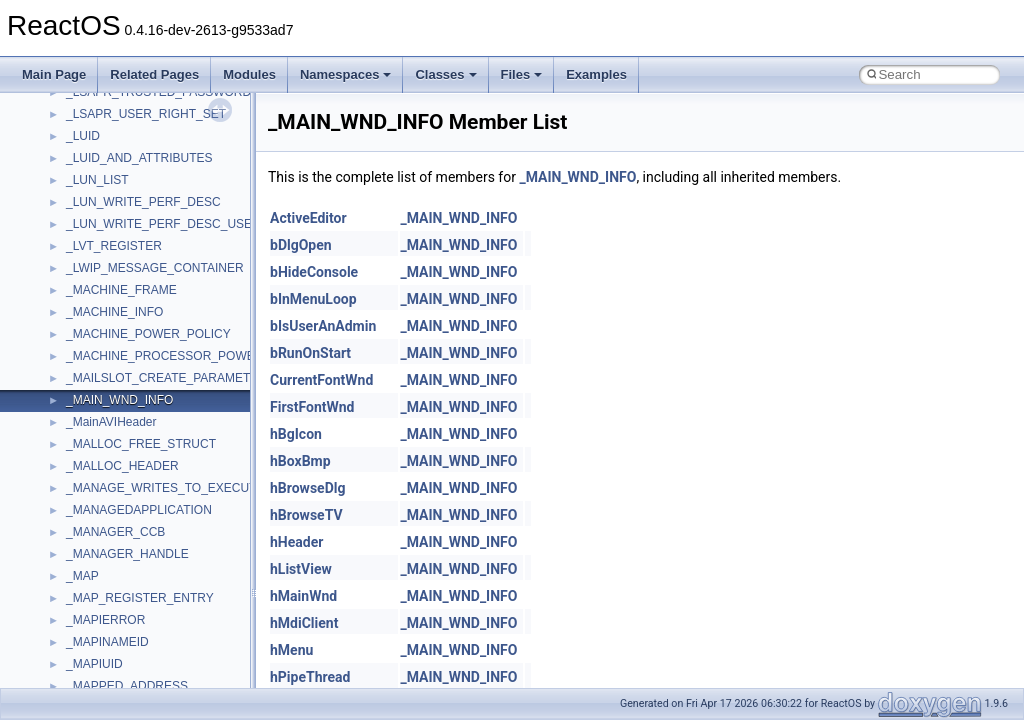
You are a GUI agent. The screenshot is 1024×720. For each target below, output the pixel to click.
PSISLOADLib (104, 205)
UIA (76, 579)
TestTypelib (96, 469)
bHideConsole (314, 272)
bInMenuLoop (313, 299)
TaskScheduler (105, 447)
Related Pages (154, 74)
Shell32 (86, 337)
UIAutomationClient (117, 623)
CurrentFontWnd (321, 380)
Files (522, 74)
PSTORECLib (103, 227)
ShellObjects (99, 359)
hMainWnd (303, 596)
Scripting (89, 293)
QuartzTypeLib (105, 249)
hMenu (291, 650)
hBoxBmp (300, 461)
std (74, 381)
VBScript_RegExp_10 (124, 667)
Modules (249, 74)
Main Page (54, 74)
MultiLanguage (105, 117)
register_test (99, 271)
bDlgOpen (301, 245)
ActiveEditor (308, 218)
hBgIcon (296, 434)
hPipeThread (310, 677)
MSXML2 (90, 95)
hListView (301, 569)
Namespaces (346, 74)
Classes (445, 74)
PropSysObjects (109, 183)
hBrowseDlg (307, 488)
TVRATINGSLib (108, 557)
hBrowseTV (306, 515)
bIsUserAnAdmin (323, 326)
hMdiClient (304, 623)
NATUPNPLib (102, 139)
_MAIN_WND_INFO (577, 177)
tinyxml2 (88, 491)
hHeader (296, 542)
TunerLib (89, 535)
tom (76, 513)
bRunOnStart (310, 353)
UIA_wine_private (113, 601)
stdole (82, 403)
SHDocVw (93, 315)
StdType (88, 425)
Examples (596, 74)
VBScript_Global (110, 645)
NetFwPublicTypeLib (120, 161)
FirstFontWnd (312, 407)
